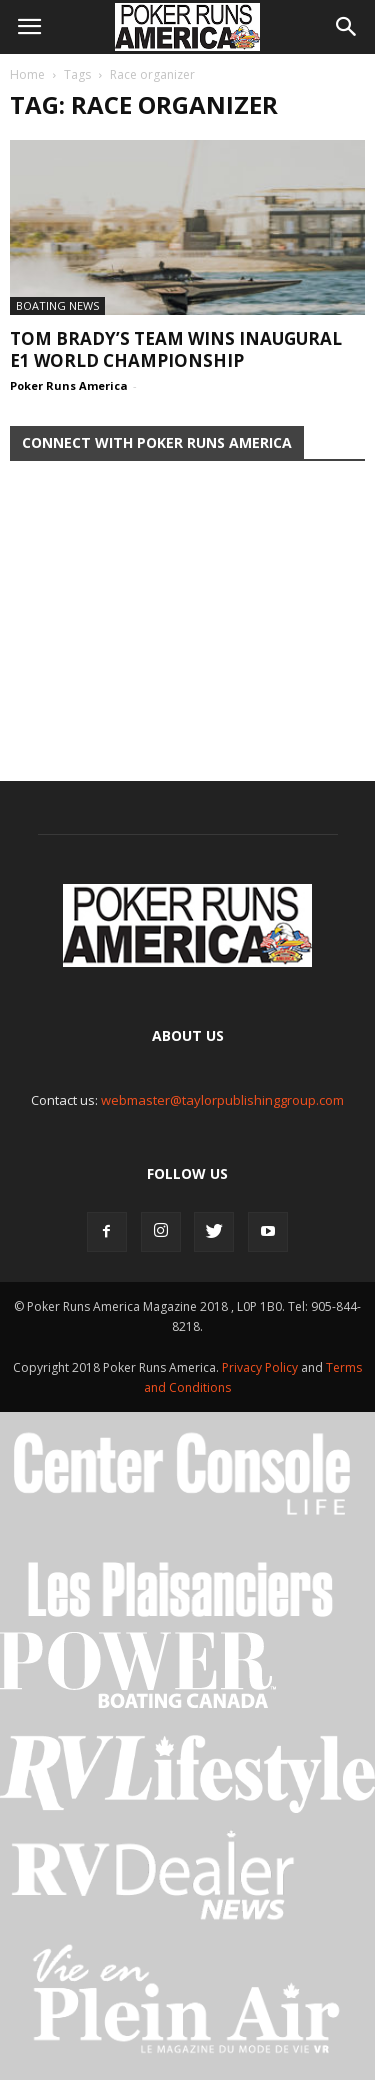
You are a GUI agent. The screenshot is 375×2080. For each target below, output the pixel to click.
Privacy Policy (261, 1367)
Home (27, 74)
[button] (347, 27)
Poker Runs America (69, 385)
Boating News (57, 305)
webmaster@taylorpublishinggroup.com (222, 1100)
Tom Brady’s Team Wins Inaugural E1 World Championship (176, 349)
